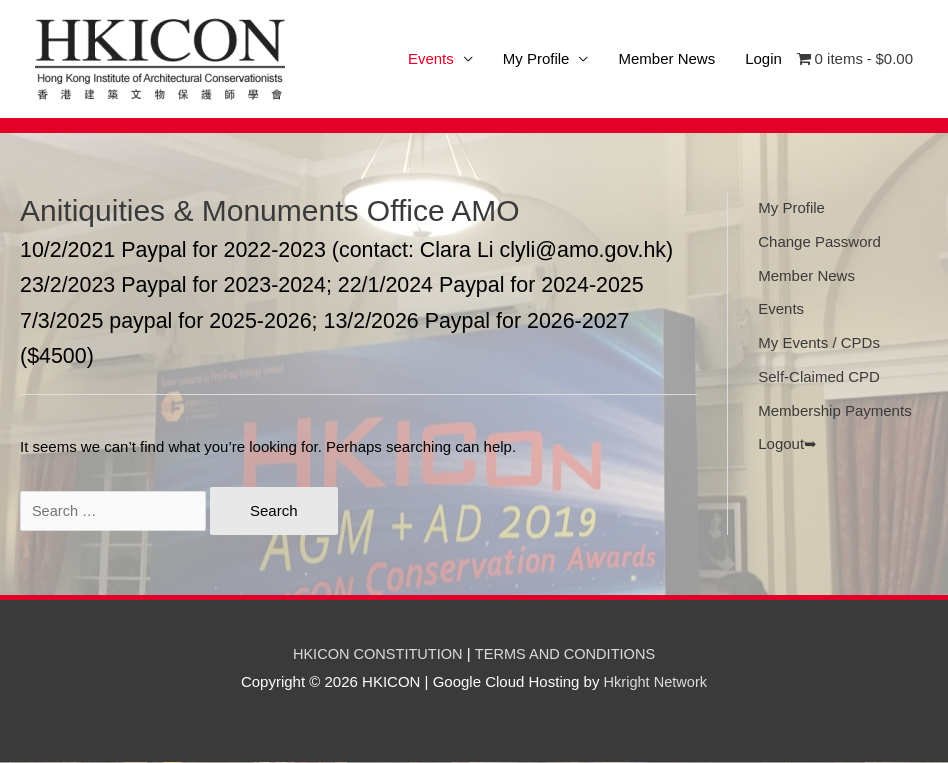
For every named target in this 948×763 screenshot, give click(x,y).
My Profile (536, 59)
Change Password (819, 242)
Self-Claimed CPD (819, 377)
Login (763, 59)
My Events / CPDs (819, 343)
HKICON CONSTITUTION (375, 654)
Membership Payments (834, 411)
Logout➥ (787, 444)
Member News (666, 59)
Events (781, 309)
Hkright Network (655, 682)
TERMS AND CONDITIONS (568, 654)
